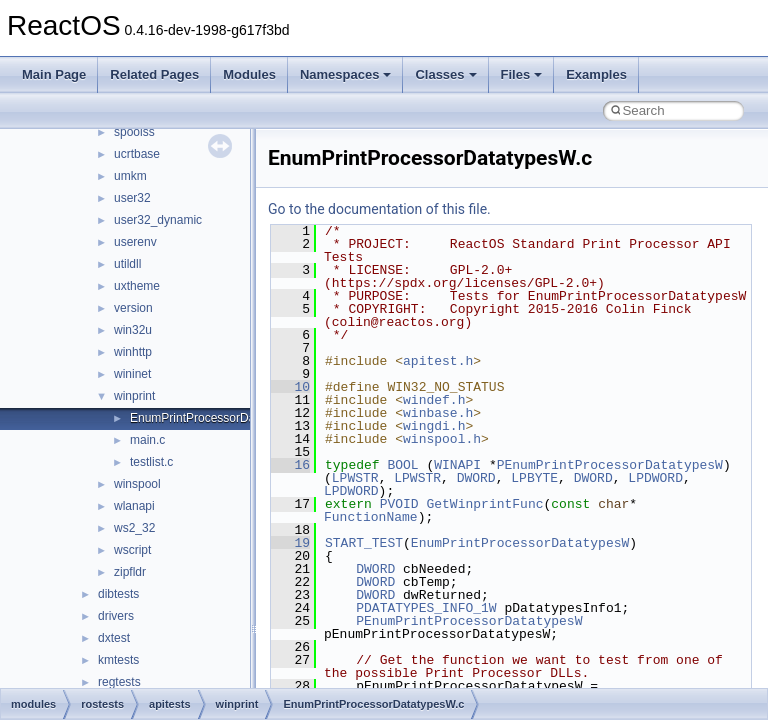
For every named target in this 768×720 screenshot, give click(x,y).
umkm (130, 176)
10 (290, 387)
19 (290, 543)
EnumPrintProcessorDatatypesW (520, 543)
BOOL (402, 465)
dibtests (118, 594)
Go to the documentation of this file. (379, 209)
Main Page (54, 74)
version (133, 308)
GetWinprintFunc (484, 504)
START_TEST (364, 543)
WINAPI (457, 465)
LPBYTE (534, 478)
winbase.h (438, 413)
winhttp (133, 352)
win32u (133, 330)
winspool (137, 484)
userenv (135, 242)
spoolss (134, 132)
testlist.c (151, 462)
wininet (132, 374)
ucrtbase (137, 154)
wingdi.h (434, 426)
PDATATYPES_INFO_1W (426, 608)
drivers (116, 616)
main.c (147, 440)
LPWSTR (355, 478)
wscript (132, 550)
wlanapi (134, 506)
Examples (596, 74)
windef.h (434, 400)
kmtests (118, 660)
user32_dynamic (158, 220)
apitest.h (438, 361)
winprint (134, 396)
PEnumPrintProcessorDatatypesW (610, 465)
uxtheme (137, 286)
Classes (445, 74)
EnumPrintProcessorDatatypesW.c (222, 418)
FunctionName (371, 517)
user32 (132, 198)
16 (290, 465)
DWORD (476, 478)
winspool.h (442, 439)
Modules (249, 74)
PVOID (399, 504)
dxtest (114, 638)
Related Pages (154, 74)
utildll (127, 264)
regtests (119, 682)
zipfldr (130, 572)
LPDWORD (655, 478)
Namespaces (346, 74)
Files (522, 74)
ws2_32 (134, 528)
